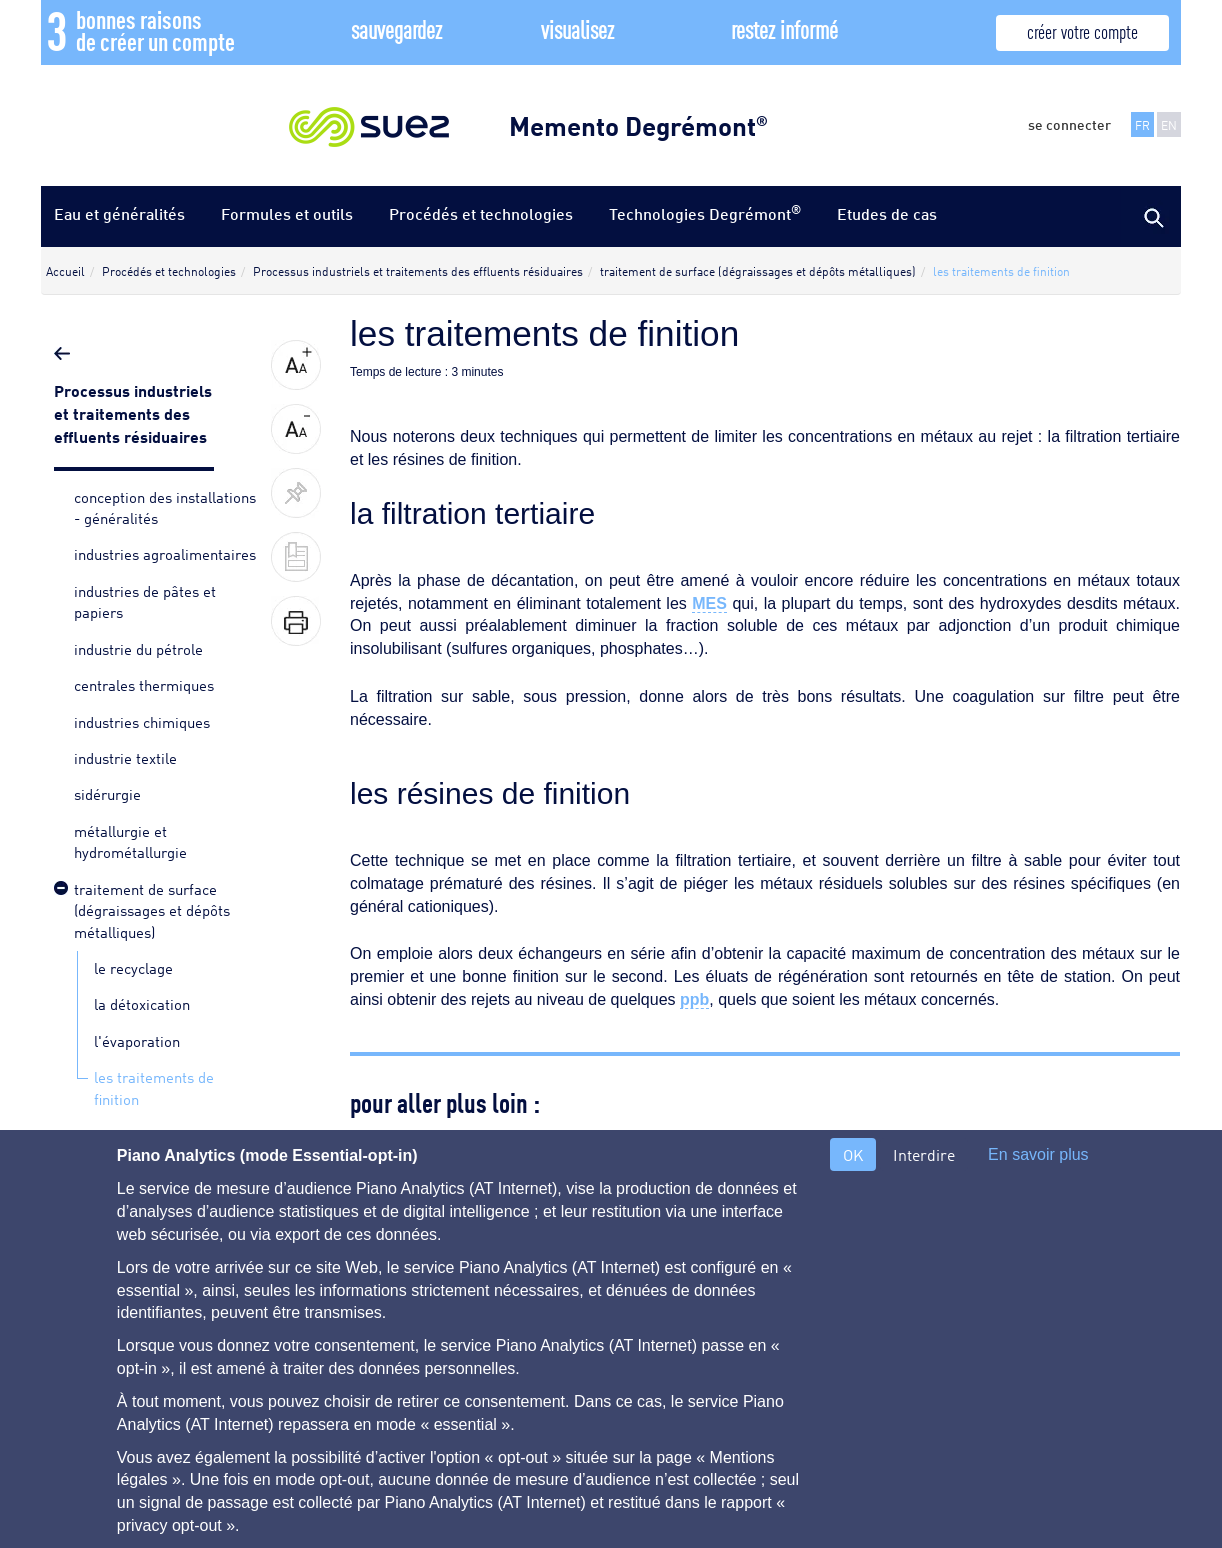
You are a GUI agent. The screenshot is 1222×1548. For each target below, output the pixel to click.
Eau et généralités (119, 213)
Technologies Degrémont (705, 212)
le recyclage (133, 967)
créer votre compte (1082, 30)
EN (1169, 124)
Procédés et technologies (481, 213)
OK (853, 1154)
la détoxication (142, 1003)
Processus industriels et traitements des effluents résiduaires (133, 412)
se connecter (1069, 124)
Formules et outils (287, 213)
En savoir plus (1038, 1154)
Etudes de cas (887, 213)
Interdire (924, 1154)
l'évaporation (137, 1040)
